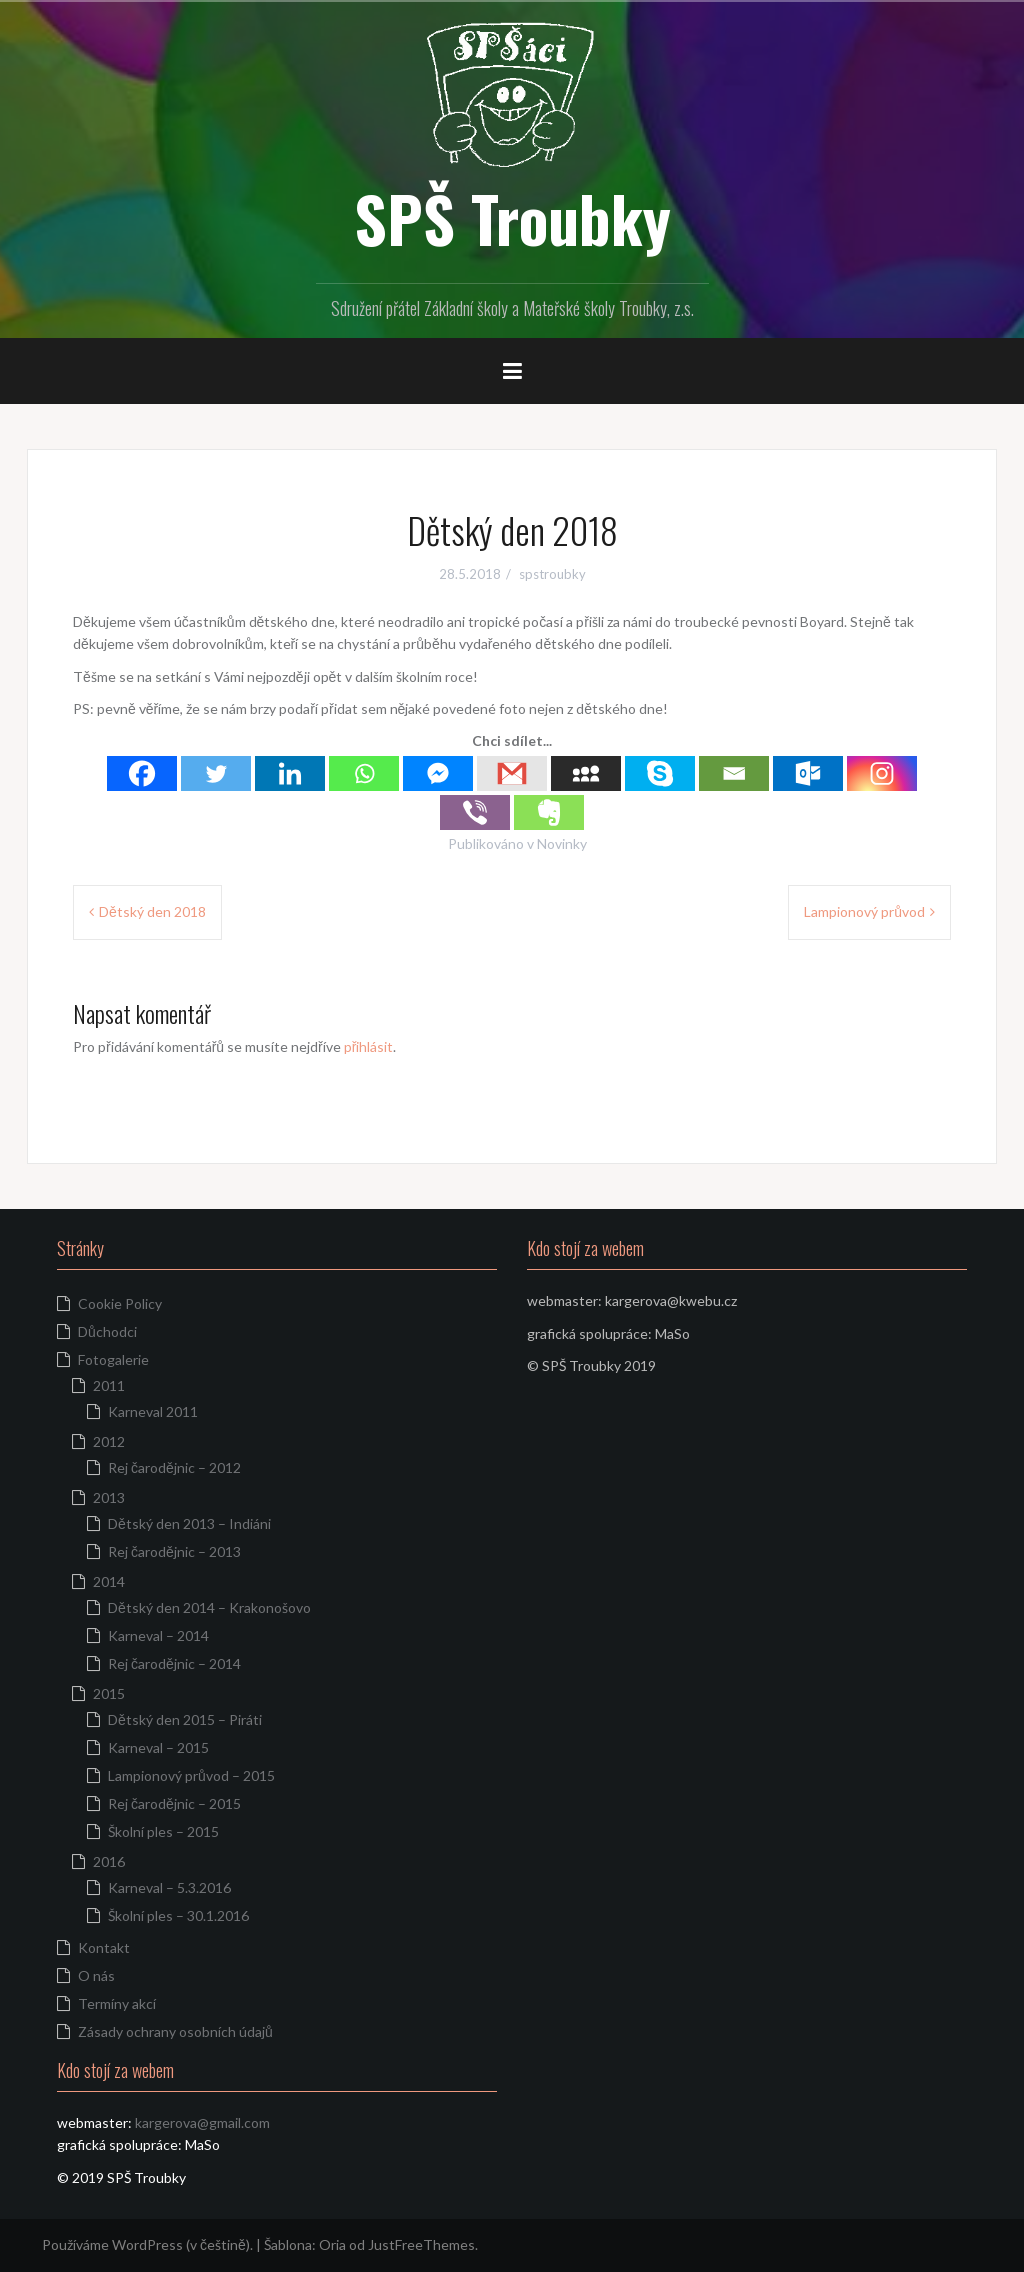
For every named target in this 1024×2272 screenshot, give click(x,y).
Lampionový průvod (864, 911)
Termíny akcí (117, 2003)
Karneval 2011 (153, 1411)
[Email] (734, 773)
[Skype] (660, 773)
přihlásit (369, 1046)
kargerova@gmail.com (202, 2122)
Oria (332, 2244)
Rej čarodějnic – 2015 (174, 1803)
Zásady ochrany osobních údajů (175, 2031)
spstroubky (552, 574)
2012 (109, 1441)
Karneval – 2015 (158, 1747)
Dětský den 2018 (152, 911)
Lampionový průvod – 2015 (191, 1775)
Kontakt (104, 1947)
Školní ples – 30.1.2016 (178, 1915)
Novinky (562, 843)
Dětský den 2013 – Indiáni (189, 1523)
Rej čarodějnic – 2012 (174, 1467)
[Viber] (475, 812)
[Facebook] (142, 773)
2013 (109, 1497)
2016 (109, 1861)
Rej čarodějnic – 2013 (174, 1551)
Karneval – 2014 (158, 1635)
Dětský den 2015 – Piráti (185, 1719)
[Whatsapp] (364, 773)
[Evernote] (549, 812)
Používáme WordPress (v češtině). (147, 2244)
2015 (109, 1693)
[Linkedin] (290, 773)
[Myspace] (586, 773)
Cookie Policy (120, 1303)
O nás (96, 1975)
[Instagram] (882, 773)
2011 (109, 1385)
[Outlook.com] (808, 773)
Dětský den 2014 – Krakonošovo (209, 1607)
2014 (109, 1581)
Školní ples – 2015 (163, 1831)
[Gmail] (512, 773)
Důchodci (107, 1331)
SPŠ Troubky (512, 218)
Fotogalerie (113, 1359)
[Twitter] (216, 773)
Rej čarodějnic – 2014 (174, 1663)
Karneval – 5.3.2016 (169, 1887)
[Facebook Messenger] (438, 773)
